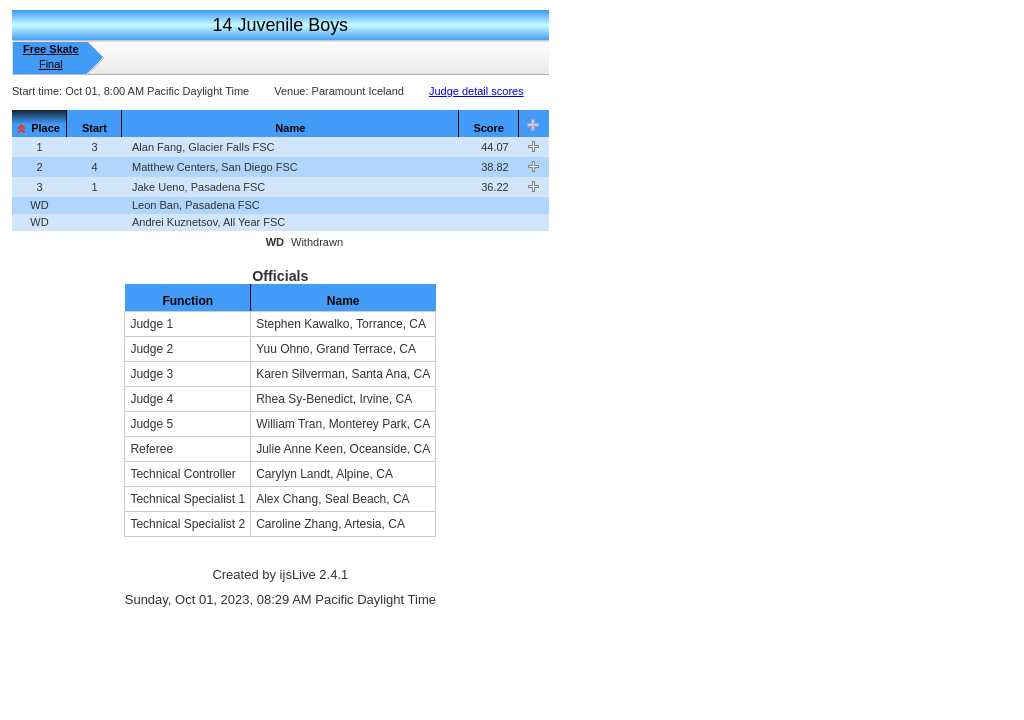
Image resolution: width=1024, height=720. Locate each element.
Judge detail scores (476, 91)
